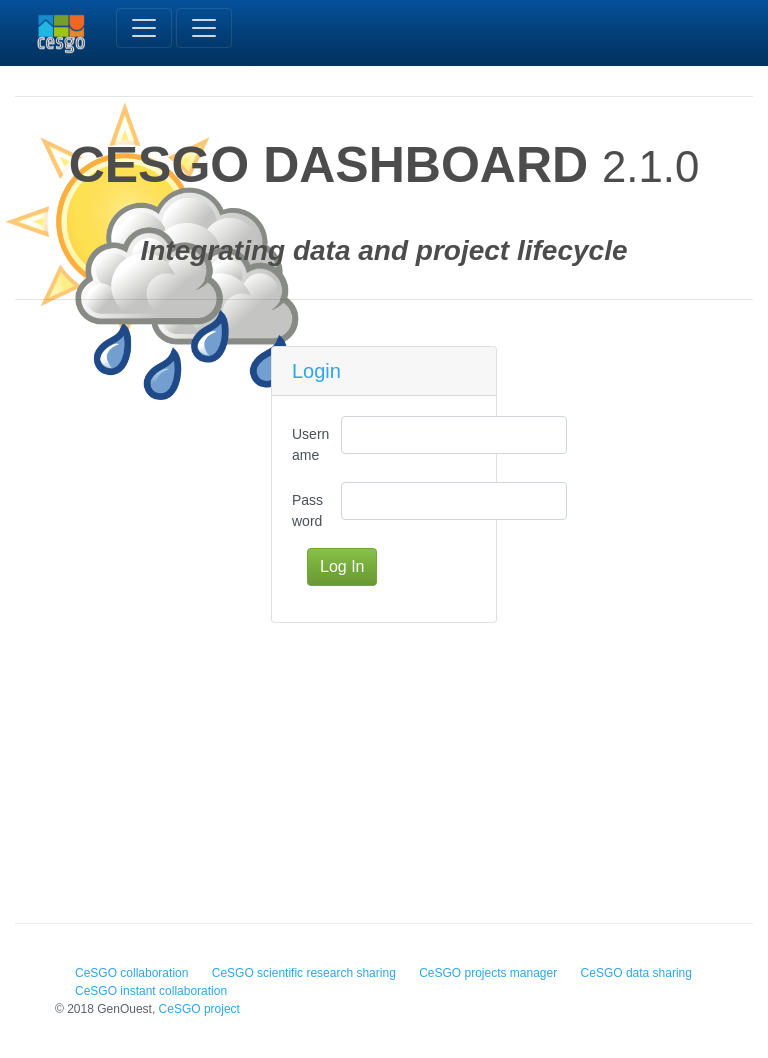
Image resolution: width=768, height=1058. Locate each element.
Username (310, 444)
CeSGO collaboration (131, 973)
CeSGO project (199, 1009)
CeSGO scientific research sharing (304, 973)
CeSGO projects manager (488, 973)
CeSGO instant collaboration (151, 991)
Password (307, 510)
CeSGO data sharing (636, 973)
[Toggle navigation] (144, 28)
